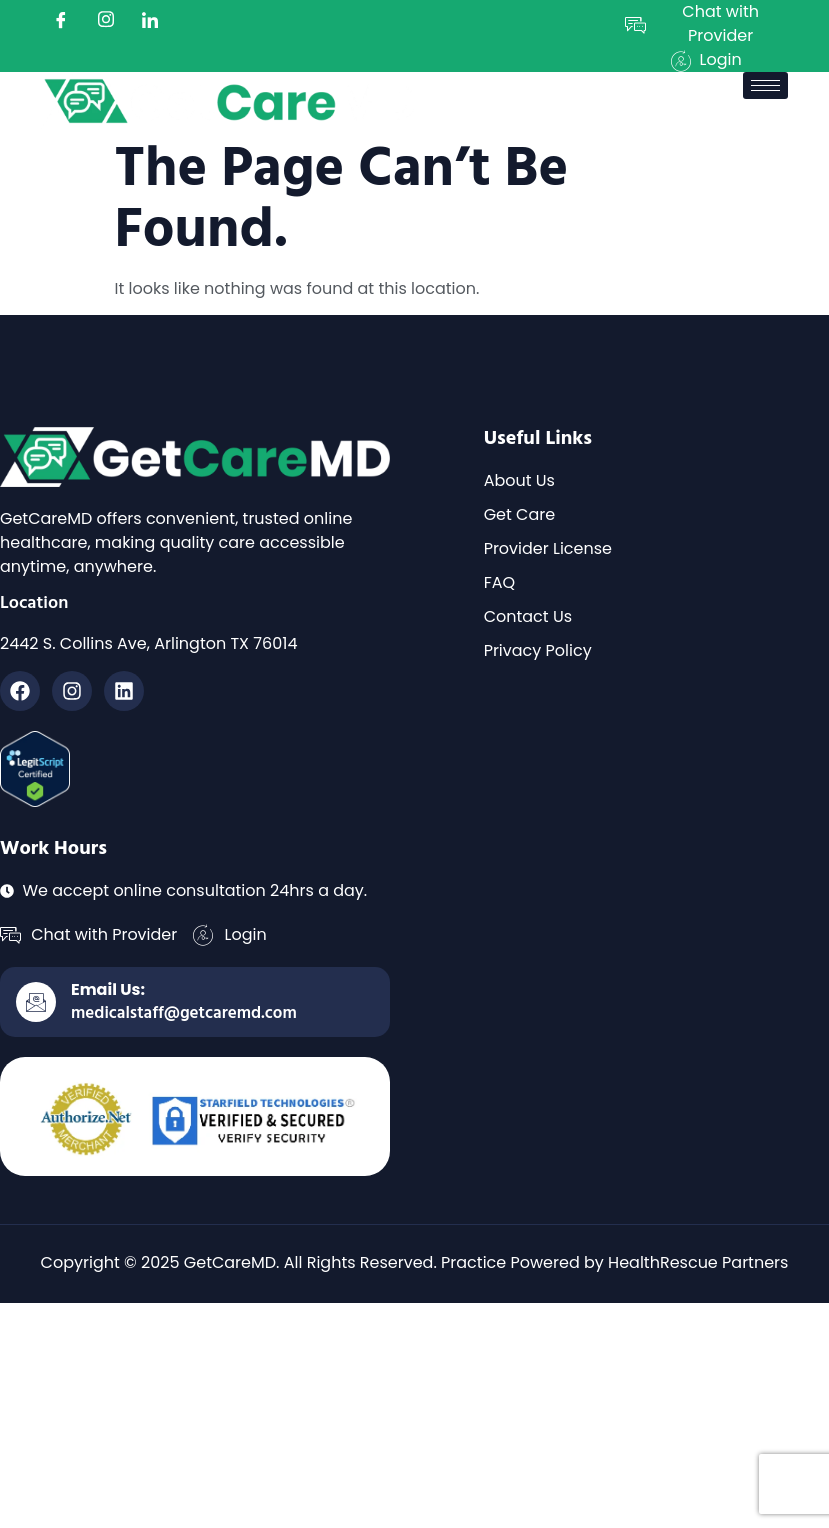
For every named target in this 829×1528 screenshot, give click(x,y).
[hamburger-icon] (765, 85)
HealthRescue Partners (698, 1262)
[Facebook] (61, 20)
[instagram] (106, 20)
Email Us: (108, 989)
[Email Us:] (36, 1002)
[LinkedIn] (150, 20)
